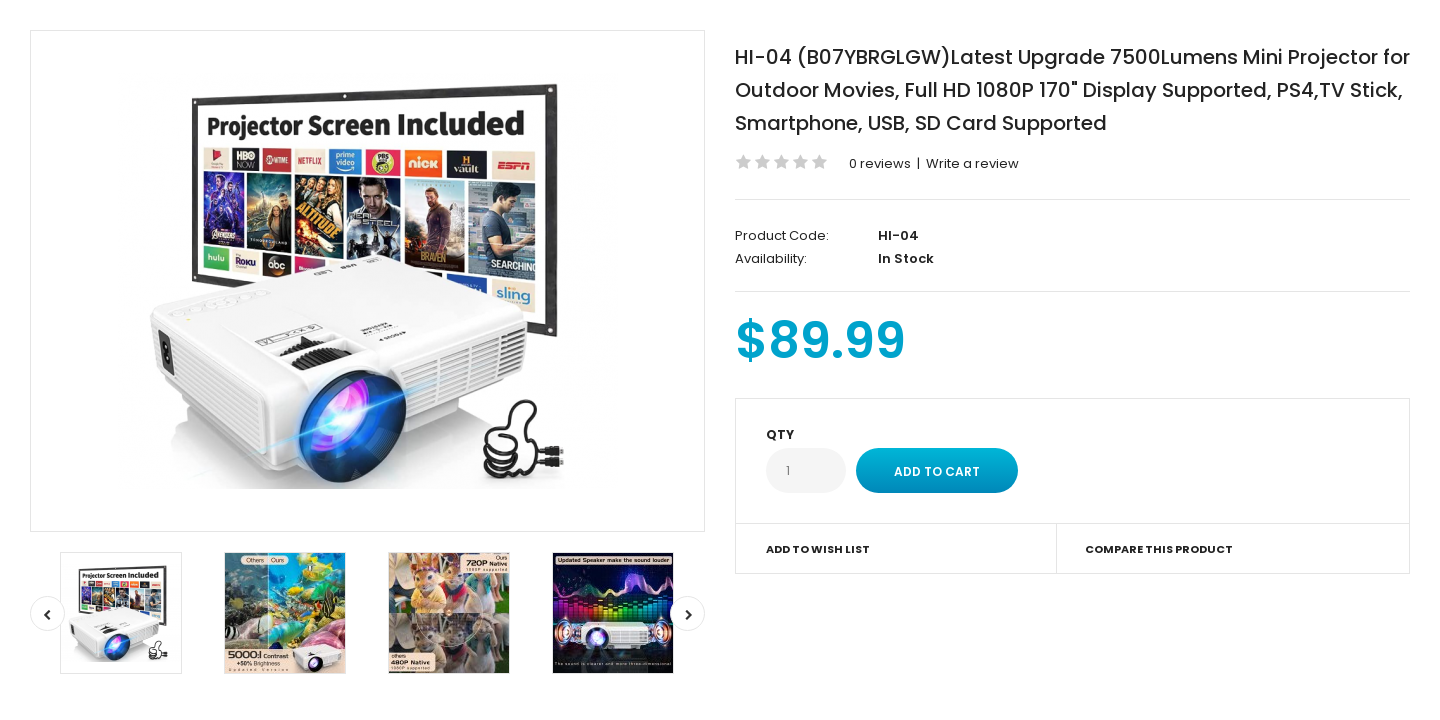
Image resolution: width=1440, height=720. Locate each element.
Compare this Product (1159, 549)
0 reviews (880, 163)
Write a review (972, 163)
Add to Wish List (818, 549)
